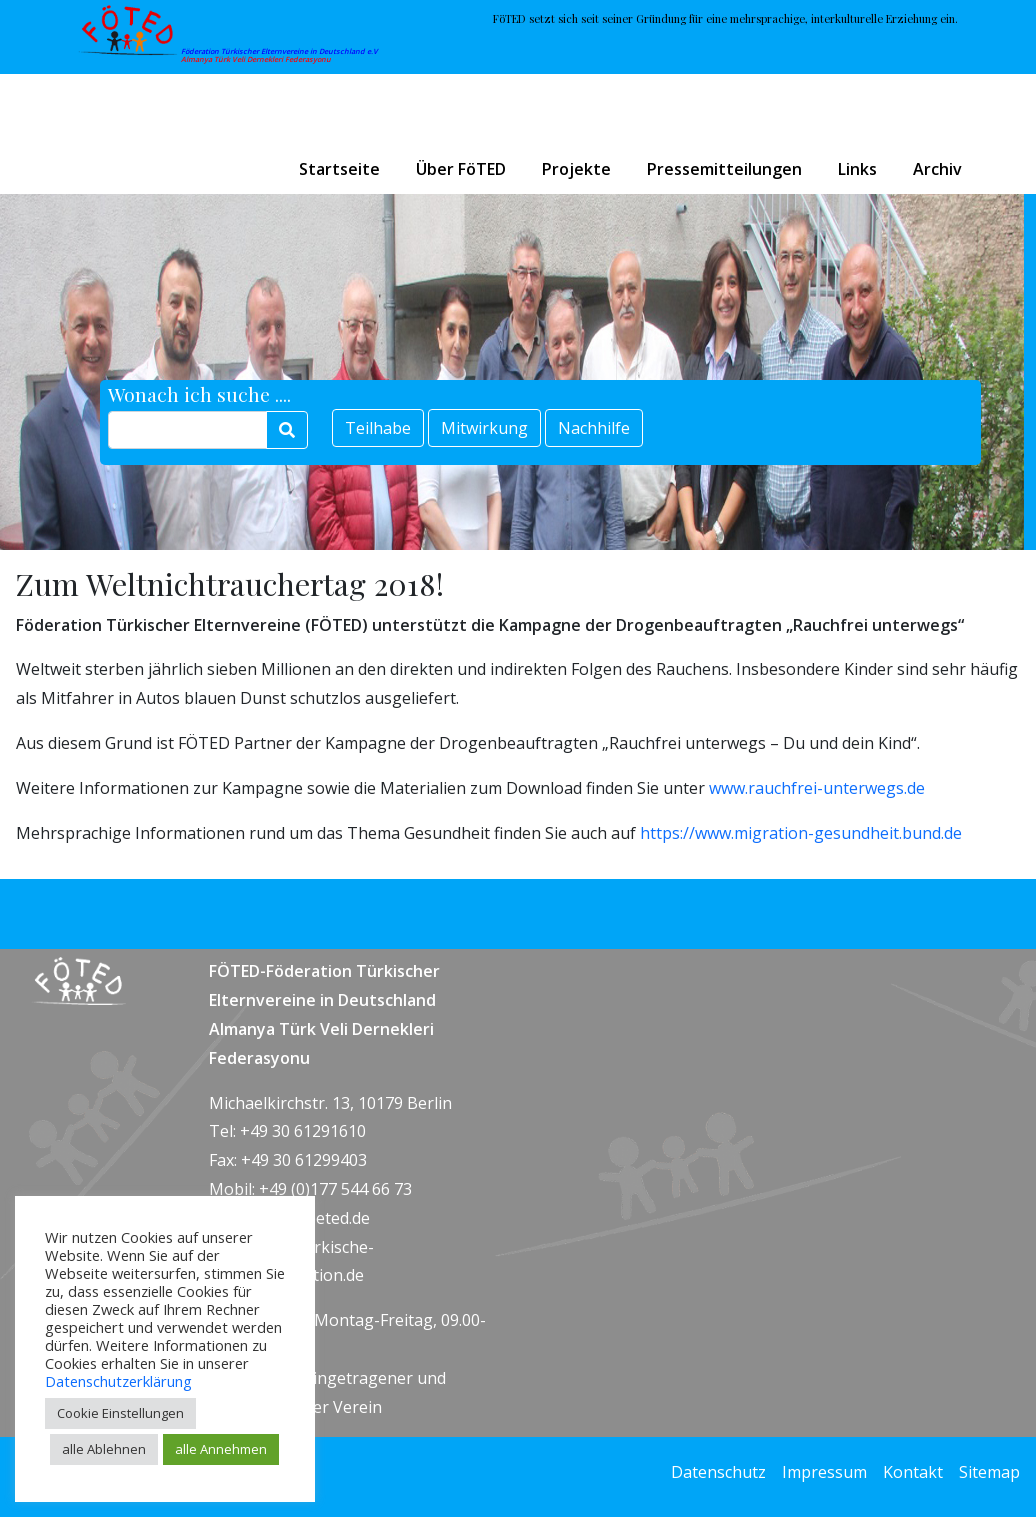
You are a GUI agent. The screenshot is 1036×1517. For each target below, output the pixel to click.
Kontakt (913, 1472)
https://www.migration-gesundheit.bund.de (801, 833)
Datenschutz (718, 1472)
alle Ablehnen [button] (104, 1449)
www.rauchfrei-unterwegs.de (817, 788)
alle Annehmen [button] (221, 1449)
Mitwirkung (484, 428)
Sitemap (989, 1472)
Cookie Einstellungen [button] (120, 1413)
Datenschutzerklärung (118, 1381)
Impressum (824, 1472)
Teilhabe (378, 428)
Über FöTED (461, 169)
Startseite (339, 169)
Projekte (576, 169)
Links (857, 169)
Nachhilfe (594, 428)
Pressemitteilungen (724, 169)
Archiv (937, 169)
